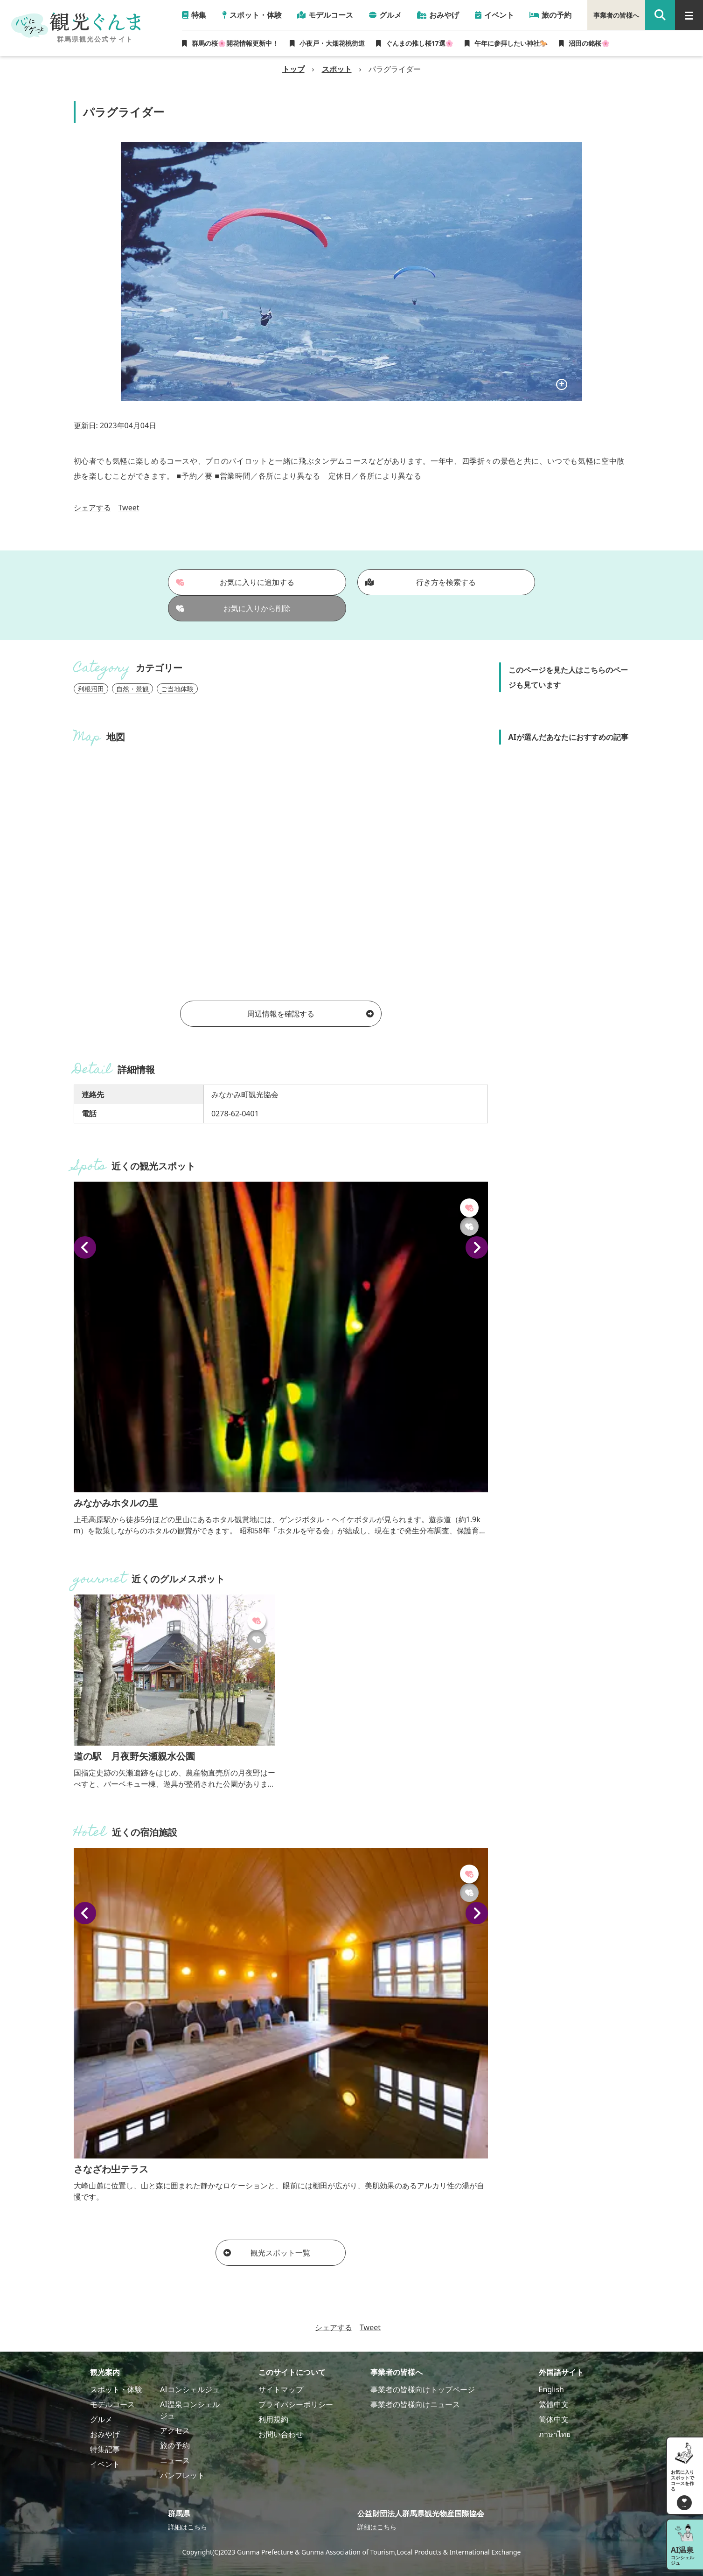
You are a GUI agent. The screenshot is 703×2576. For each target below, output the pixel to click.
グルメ (101, 2419)
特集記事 (105, 2449)
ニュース (175, 2460)
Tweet (128, 507)
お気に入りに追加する (235, 582)
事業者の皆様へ (616, 15)
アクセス (175, 2430)
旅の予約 (175, 2445)
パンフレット (182, 2475)
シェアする (92, 507)
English (551, 2389)
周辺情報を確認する (310, 1013)
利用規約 (273, 2419)
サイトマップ (280, 2389)
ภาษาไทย (555, 2434)
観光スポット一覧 (267, 2252)
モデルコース (112, 2404)
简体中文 (554, 2419)
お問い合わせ (280, 2434)
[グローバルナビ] (689, 15)
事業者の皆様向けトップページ (422, 2389)
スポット (337, 69)
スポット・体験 (116, 2389)
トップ (293, 69)
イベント (105, 2464)
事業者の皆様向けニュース (415, 2404)
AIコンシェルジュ (190, 2389)
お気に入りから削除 (233, 608)
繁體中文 (554, 2404)
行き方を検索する (420, 582)
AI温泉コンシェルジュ (190, 2410)
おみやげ (105, 2434)
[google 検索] (660, 15)
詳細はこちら (187, 2526)
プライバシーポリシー (295, 2404)
